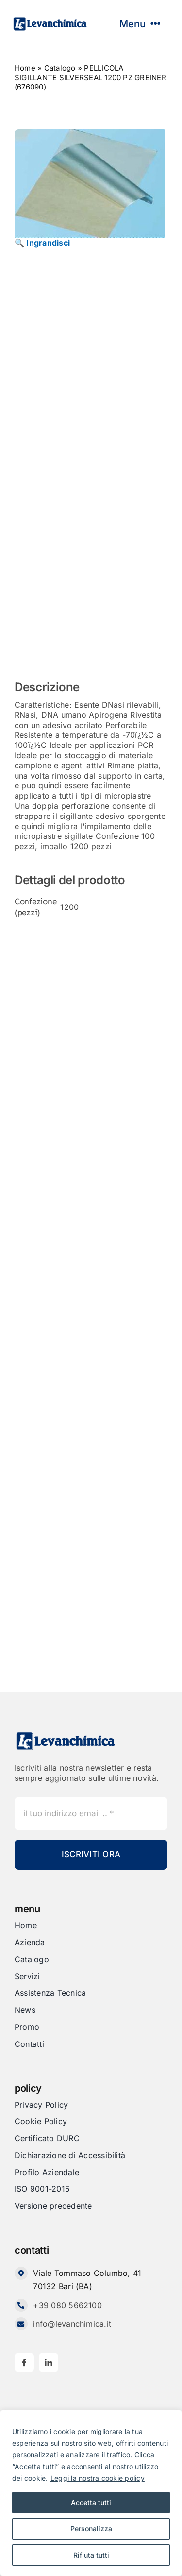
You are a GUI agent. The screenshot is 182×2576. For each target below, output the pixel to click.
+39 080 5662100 (67, 2305)
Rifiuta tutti (91, 2555)
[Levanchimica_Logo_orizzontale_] (50, 20)
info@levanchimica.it (72, 2323)
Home (25, 67)
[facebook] (24, 2362)
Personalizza (91, 2528)
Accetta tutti (91, 2502)
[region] (91, 2493)
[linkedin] (48, 2362)
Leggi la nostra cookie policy (97, 2478)
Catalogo (60, 67)
